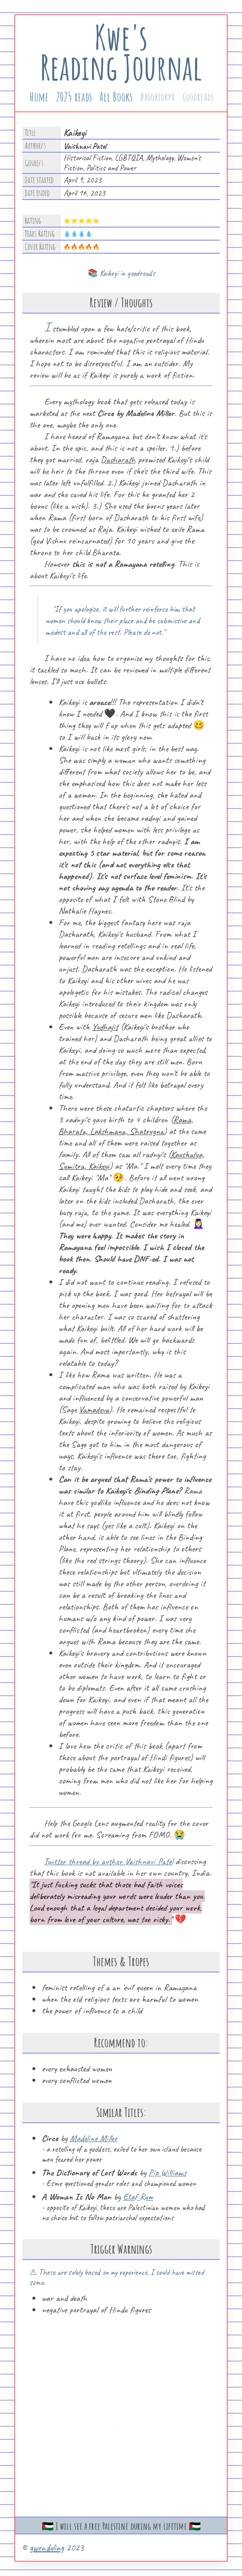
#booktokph (157, 96)
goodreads (198, 96)
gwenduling (47, 2548)
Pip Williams (167, 2172)
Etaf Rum (138, 2196)
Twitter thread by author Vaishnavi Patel (108, 1861)
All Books (116, 96)
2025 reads (74, 96)
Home (39, 96)
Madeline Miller (94, 2138)
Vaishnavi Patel (84, 146)
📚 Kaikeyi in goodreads (121, 273)
